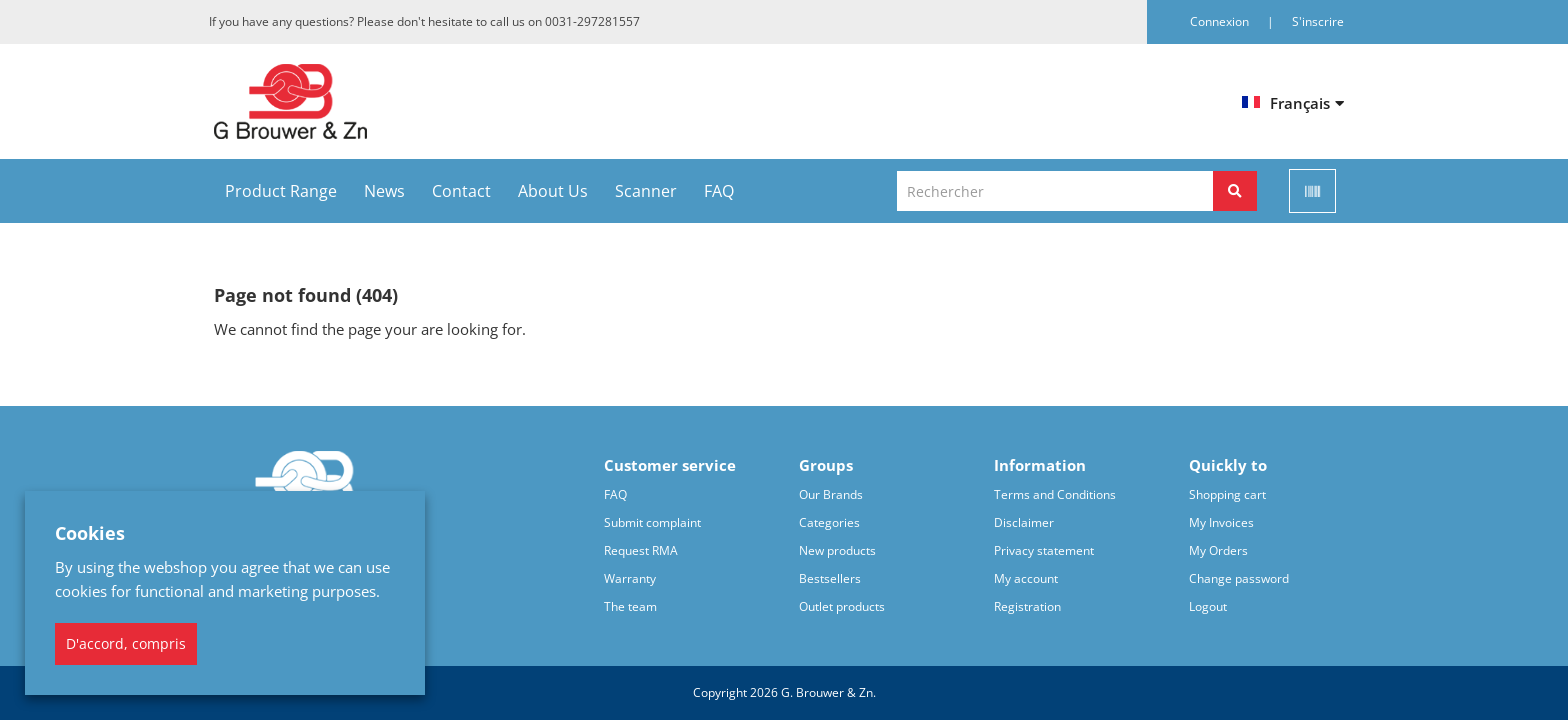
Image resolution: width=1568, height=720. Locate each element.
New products (837, 550)
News (384, 191)
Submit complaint (652, 522)
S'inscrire (1318, 21)
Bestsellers (830, 578)
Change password (1239, 578)
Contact (461, 191)
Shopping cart (1227, 494)
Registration (1027, 606)
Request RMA (641, 550)
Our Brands (831, 494)
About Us (553, 191)
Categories (829, 522)
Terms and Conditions (1055, 494)
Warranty (630, 578)
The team (630, 606)
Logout (1208, 606)
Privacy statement (1044, 550)
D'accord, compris (126, 643)
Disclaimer (1024, 522)
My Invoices (1221, 522)
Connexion (1221, 21)
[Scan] (1312, 191)
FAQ (719, 191)
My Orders (1218, 550)
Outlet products (842, 606)
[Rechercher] (1235, 191)
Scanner (646, 191)
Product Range (281, 191)
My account (1026, 578)
